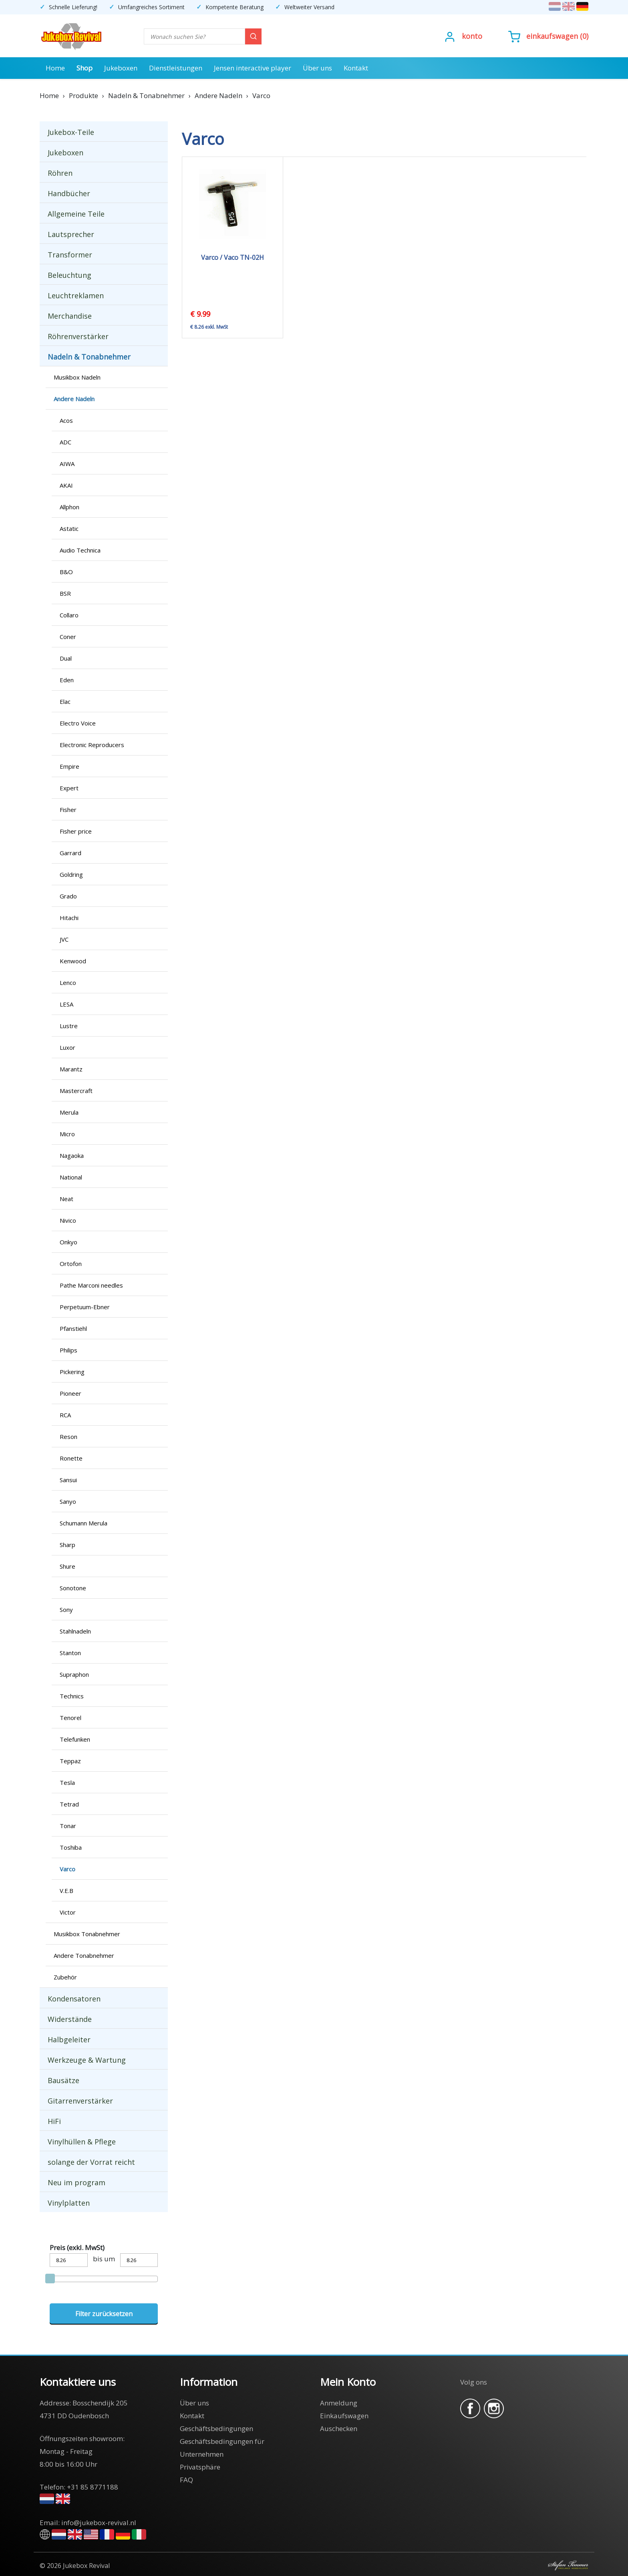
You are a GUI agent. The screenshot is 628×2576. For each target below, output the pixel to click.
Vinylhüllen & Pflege (82, 2141)
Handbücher (69, 193)
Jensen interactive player (252, 67)
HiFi (54, 2121)
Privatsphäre (200, 2467)
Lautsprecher (71, 234)
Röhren (60, 173)
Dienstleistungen (175, 67)
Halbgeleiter (69, 2039)
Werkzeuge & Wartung (87, 2060)
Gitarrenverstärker (80, 2101)
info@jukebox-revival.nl (98, 2522)
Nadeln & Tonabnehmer (89, 357)
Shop (84, 67)
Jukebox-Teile (71, 132)
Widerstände (70, 2019)
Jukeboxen (120, 67)
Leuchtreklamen (76, 295)
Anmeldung (338, 2402)
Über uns (317, 67)
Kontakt (356, 67)
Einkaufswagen (552, 36)
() (548, 36)
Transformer (70, 254)
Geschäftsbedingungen (216, 2428)
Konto (472, 36)
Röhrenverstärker (78, 336)
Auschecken (338, 2428)
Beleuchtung (69, 275)
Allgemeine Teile (76, 214)
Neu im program (76, 2182)
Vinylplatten (69, 2203)
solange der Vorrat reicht (91, 2162)
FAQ (186, 2479)
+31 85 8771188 (92, 2487)
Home (55, 67)
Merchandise (70, 316)
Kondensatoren (74, 1998)
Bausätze (63, 2080)
